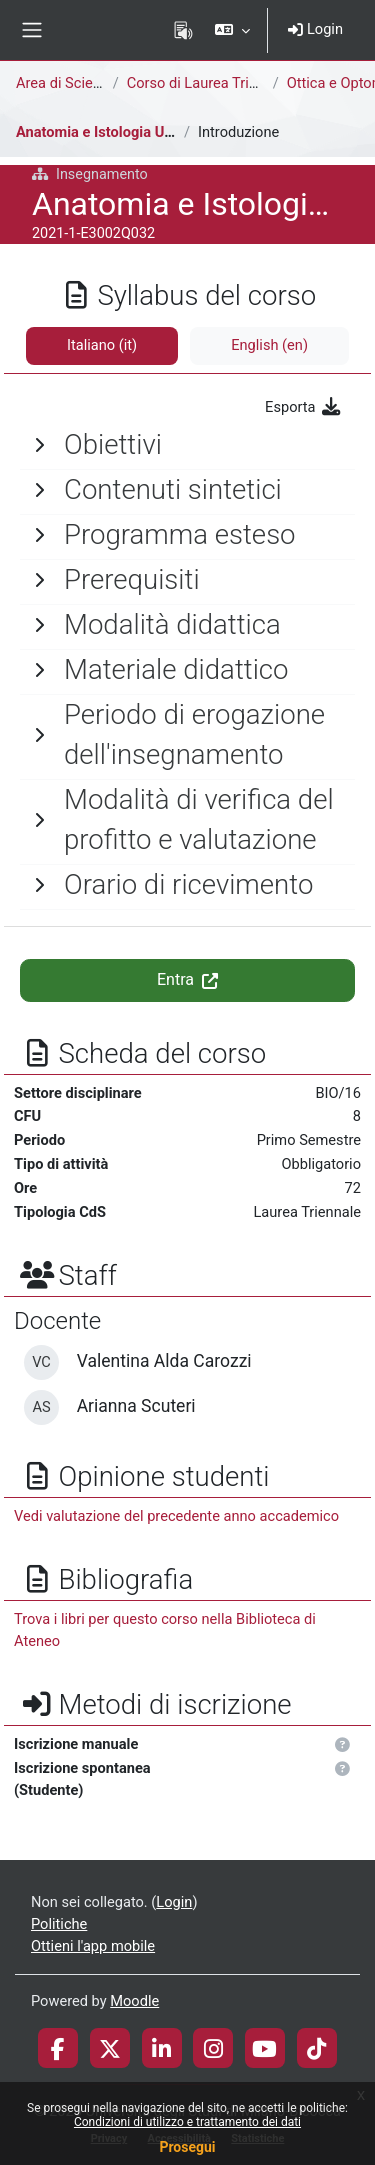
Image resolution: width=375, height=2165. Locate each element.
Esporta (303, 407)
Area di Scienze (66, 83)
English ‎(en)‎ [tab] (269, 345)
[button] (232, 30)
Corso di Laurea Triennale (209, 83)
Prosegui (187, 2147)
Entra (187, 979)
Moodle (134, 2001)
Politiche (59, 1924)
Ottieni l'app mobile (93, 1946)
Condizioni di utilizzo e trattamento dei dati (187, 2122)
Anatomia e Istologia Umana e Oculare (141, 132)
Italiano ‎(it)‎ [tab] (102, 345)
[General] (187, 445)
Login (315, 29)
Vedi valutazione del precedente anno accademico (176, 1516)
